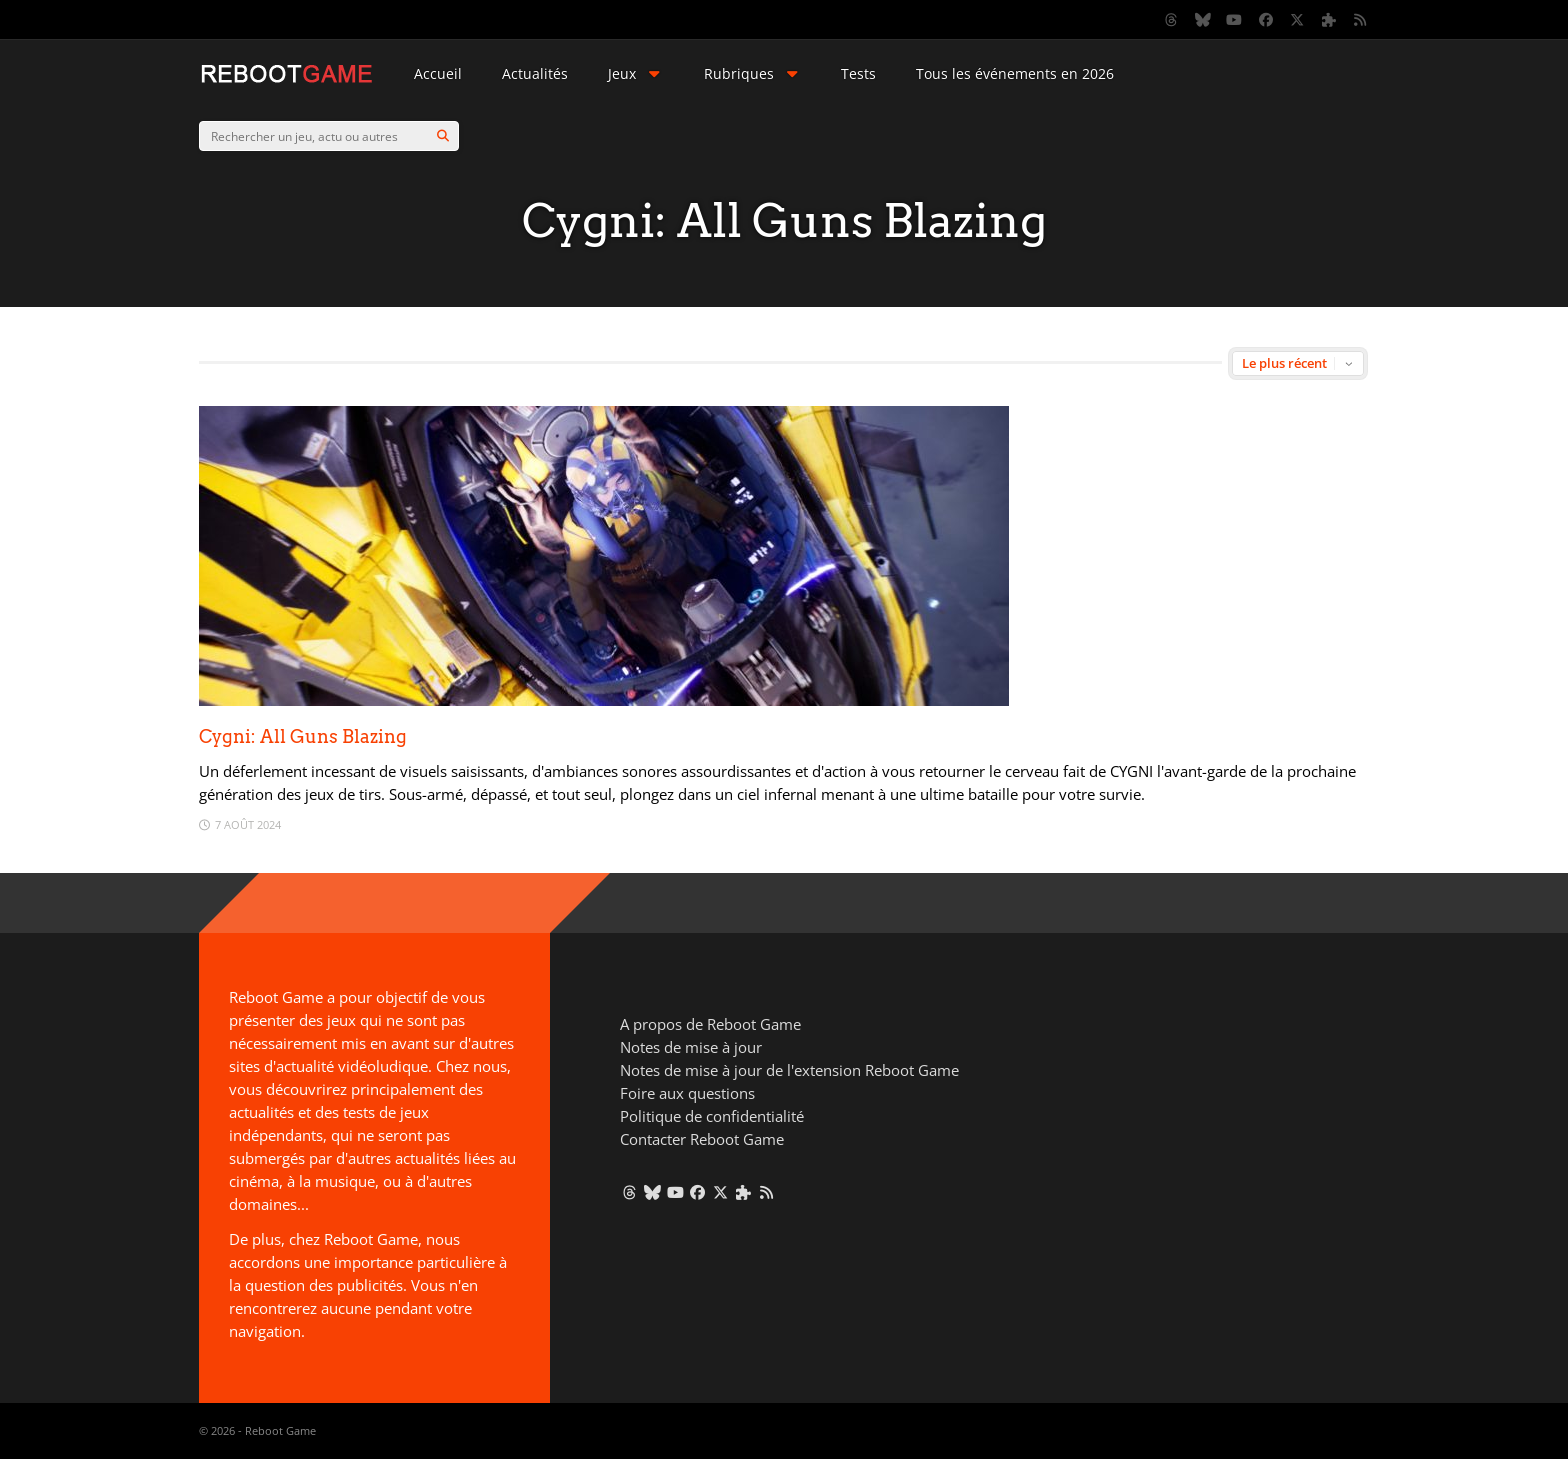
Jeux (636, 73)
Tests (858, 73)
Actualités (535, 73)
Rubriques (753, 73)
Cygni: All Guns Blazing (303, 736)
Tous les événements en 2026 (1015, 73)
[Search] (443, 136)
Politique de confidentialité (712, 1116)
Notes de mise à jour (691, 1047)
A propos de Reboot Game (710, 1024)
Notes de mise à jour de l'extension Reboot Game (789, 1070)
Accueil (438, 73)
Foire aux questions (687, 1093)
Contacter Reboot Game (702, 1139)
